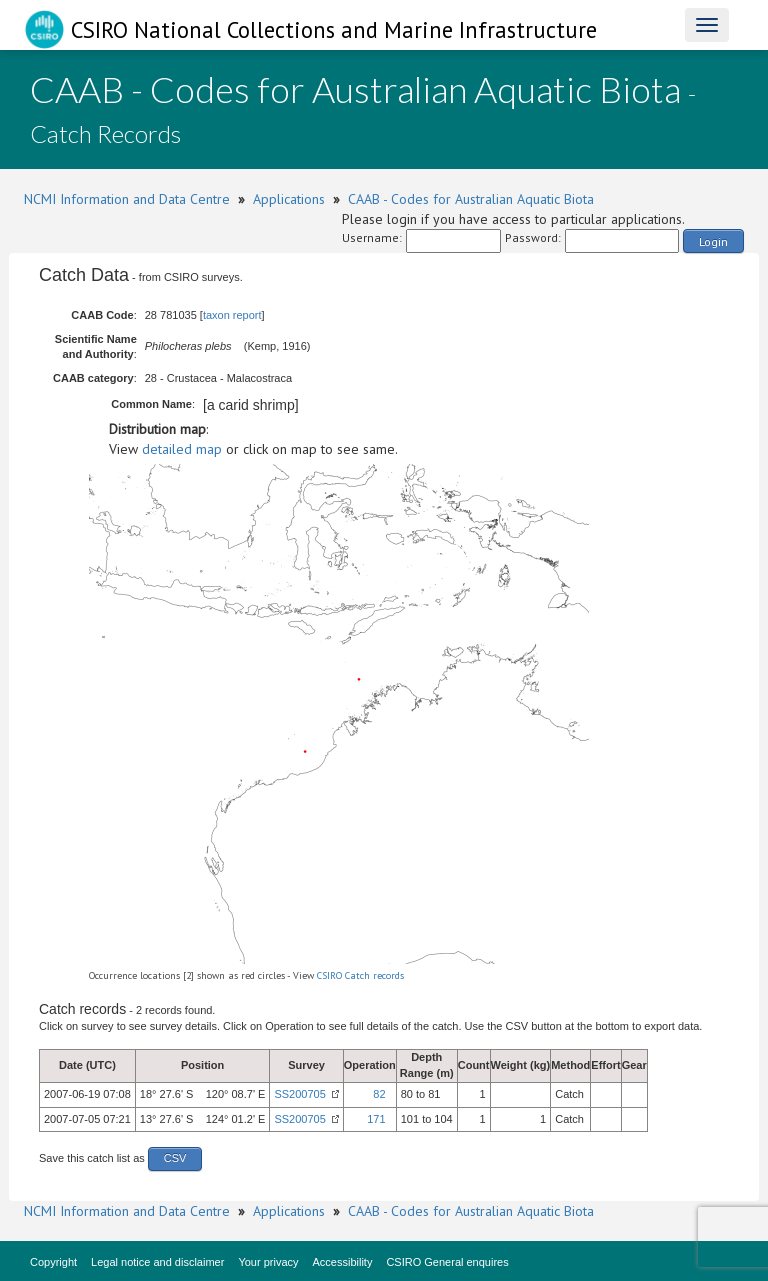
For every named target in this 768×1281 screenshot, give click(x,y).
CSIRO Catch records (360, 975)
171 (376, 1119)
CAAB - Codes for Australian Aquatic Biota (471, 199)
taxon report (232, 315)
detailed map (182, 449)
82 (379, 1094)
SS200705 (299, 1094)
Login (713, 241)
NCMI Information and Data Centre (127, 199)
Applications (289, 199)
